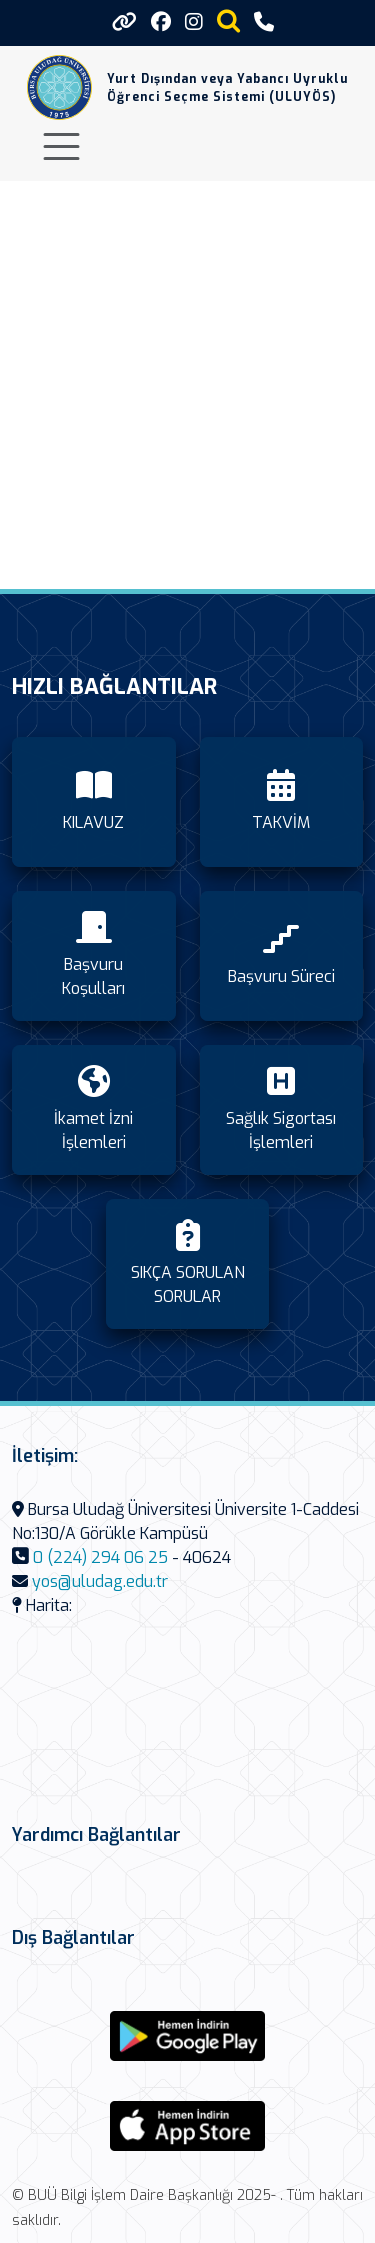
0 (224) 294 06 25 (100, 1557)
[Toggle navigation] (61, 146)
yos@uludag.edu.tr (100, 1581)
